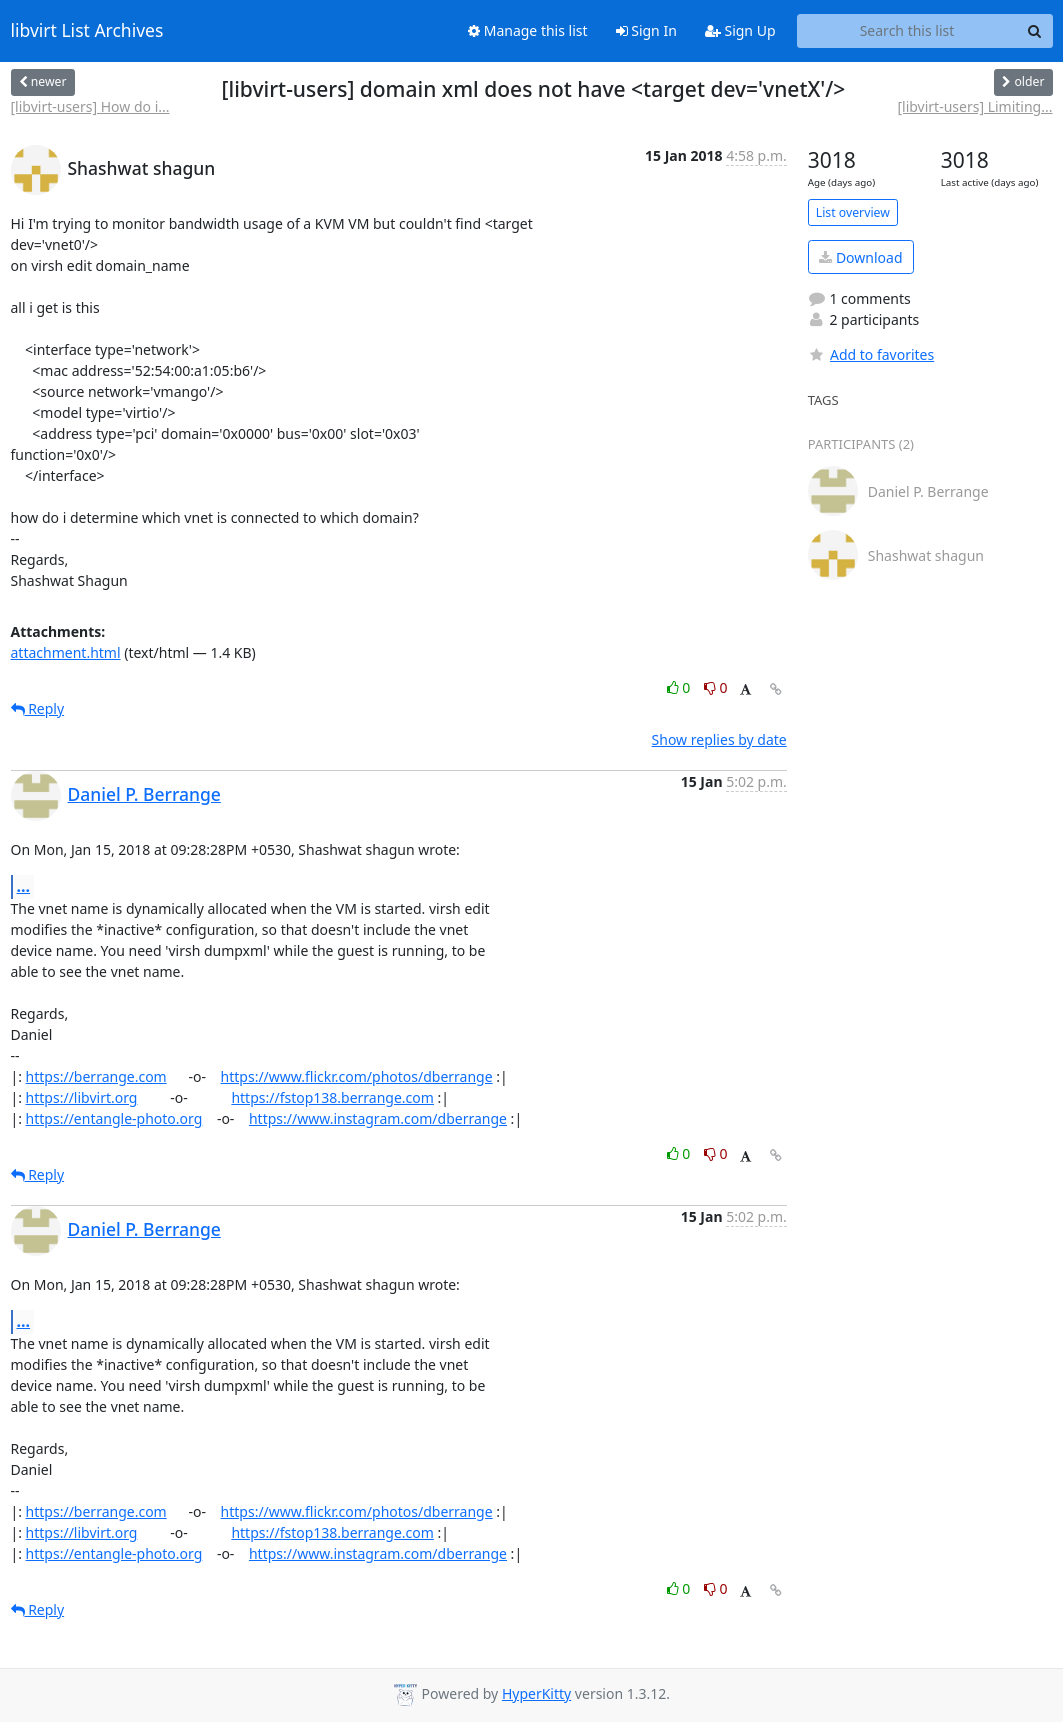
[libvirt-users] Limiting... (974, 106)
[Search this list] (907, 31)
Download (860, 257)
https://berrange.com (96, 1076)
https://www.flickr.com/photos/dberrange (357, 1076)
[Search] (1035, 31)
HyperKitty (536, 1693)
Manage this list (528, 30)
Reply (38, 708)
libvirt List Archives (87, 31)
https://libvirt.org (82, 1097)
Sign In (646, 30)
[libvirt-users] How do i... (90, 106)
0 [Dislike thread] (716, 687)
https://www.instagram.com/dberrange (378, 1118)
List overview (853, 212)
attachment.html (66, 652)
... (24, 886)
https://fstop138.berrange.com (332, 1097)
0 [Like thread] (680, 687)
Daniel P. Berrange (144, 794)
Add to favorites (871, 354)
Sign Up (740, 30)
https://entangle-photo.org (114, 1118)
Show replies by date (719, 739)
